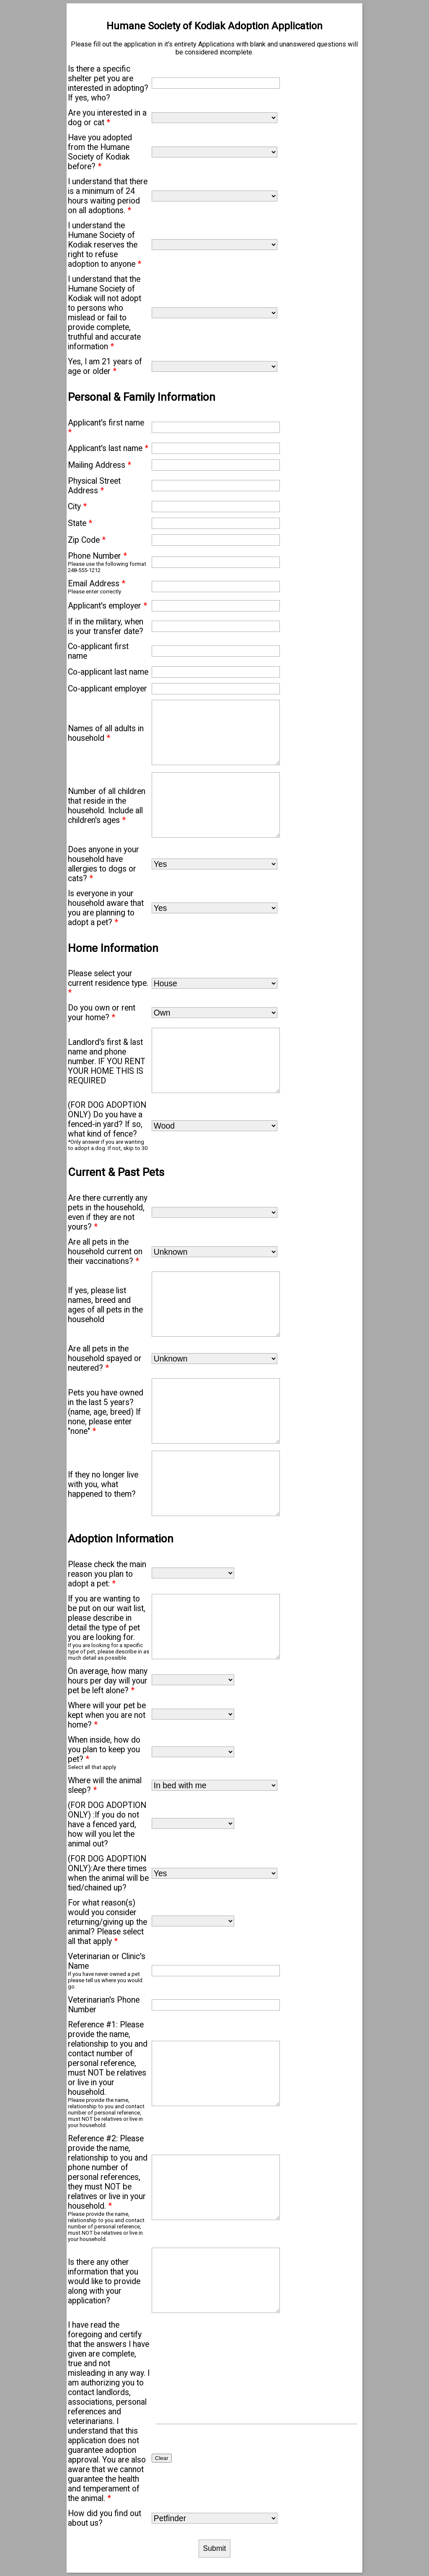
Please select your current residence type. (108, 983)
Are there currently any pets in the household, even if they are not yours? (107, 1212)
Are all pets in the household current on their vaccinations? (105, 1251)
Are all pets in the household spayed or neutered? (105, 1358)
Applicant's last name (108, 448)
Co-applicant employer (107, 689)
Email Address (96, 583)
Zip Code (87, 540)
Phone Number (97, 556)
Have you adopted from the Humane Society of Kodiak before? (100, 152)
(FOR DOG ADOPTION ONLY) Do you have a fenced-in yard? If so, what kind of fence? (107, 1119)
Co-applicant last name (108, 672)
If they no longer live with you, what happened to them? (103, 1484)
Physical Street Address (94, 485)
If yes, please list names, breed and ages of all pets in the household (105, 1305)
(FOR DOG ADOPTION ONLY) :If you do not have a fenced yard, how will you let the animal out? (107, 1824)
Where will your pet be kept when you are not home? (107, 1715)
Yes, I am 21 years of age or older (105, 366)
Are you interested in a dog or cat (107, 117)
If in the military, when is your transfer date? (105, 626)
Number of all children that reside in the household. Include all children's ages (106, 805)
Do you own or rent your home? (101, 1012)
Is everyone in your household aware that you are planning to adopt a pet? (106, 908)
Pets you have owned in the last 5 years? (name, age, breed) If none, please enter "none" (105, 1412)
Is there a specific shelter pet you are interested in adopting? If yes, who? (108, 83)
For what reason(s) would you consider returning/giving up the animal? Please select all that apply (107, 1922)
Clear (161, 2458)
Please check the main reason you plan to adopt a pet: (107, 1574)
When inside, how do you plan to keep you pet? (104, 1749)
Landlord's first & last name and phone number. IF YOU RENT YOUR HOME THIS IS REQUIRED (106, 1061)
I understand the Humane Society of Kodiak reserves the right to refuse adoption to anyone (104, 245)
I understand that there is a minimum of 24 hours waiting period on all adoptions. (107, 196)
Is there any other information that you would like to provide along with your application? (104, 2281)
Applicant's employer (107, 606)
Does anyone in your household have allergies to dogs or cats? (103, 864)
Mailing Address (99, 465)
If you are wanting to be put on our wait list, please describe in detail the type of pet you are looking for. (106, 1618)
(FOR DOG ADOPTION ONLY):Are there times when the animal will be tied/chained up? (108, 1873)
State (80, 523)
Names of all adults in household (106, 733)
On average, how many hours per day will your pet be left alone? (107, 1680)
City (77, 506)
